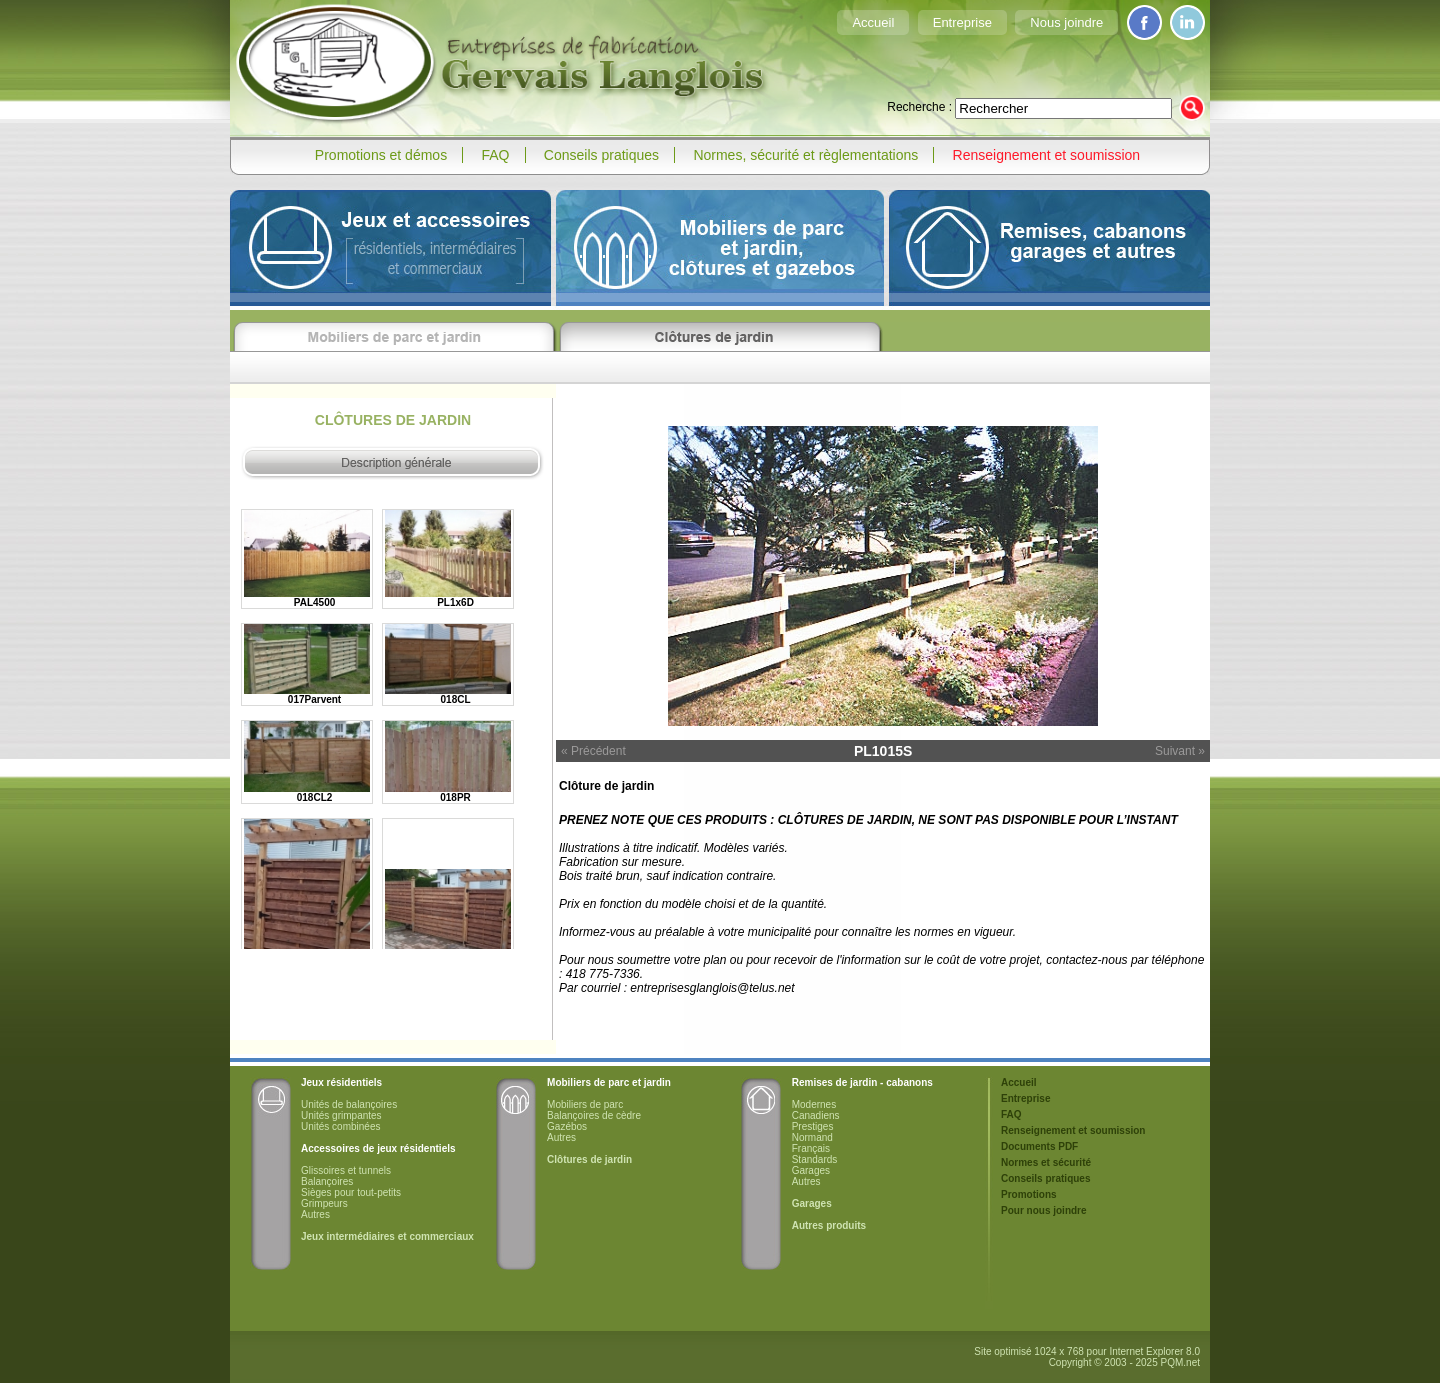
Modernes (814, 1104)
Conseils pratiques (601, 155)
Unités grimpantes (341, 1115)
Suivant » (1180, 751)
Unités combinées (340, 1126)
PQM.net (1180, 1362)
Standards (815, 1159)
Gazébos (567, 1126)
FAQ (496, 155)
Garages (811, 1170)
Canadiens (816, 1115)
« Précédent (593, 751)
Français (811, 1148)
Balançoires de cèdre (594, 1115)
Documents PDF (1039, 1146)
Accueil (873, 22)
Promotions (1029, 1194)
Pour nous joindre (1044, 1210)
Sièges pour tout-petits (351, 1192)
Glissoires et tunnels (346, 1170)
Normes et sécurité (1046, 1162)
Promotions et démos (381, 155)
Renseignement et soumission (1047, 155)
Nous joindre (1066, 22)
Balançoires (327, 1181)
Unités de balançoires (349, 1104)
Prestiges (813, 1126)
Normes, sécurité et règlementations (805, 155)
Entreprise (962, 22)
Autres (315, 1214)
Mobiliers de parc (585, 1104)
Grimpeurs (324, 1203)
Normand (812, 1137)
